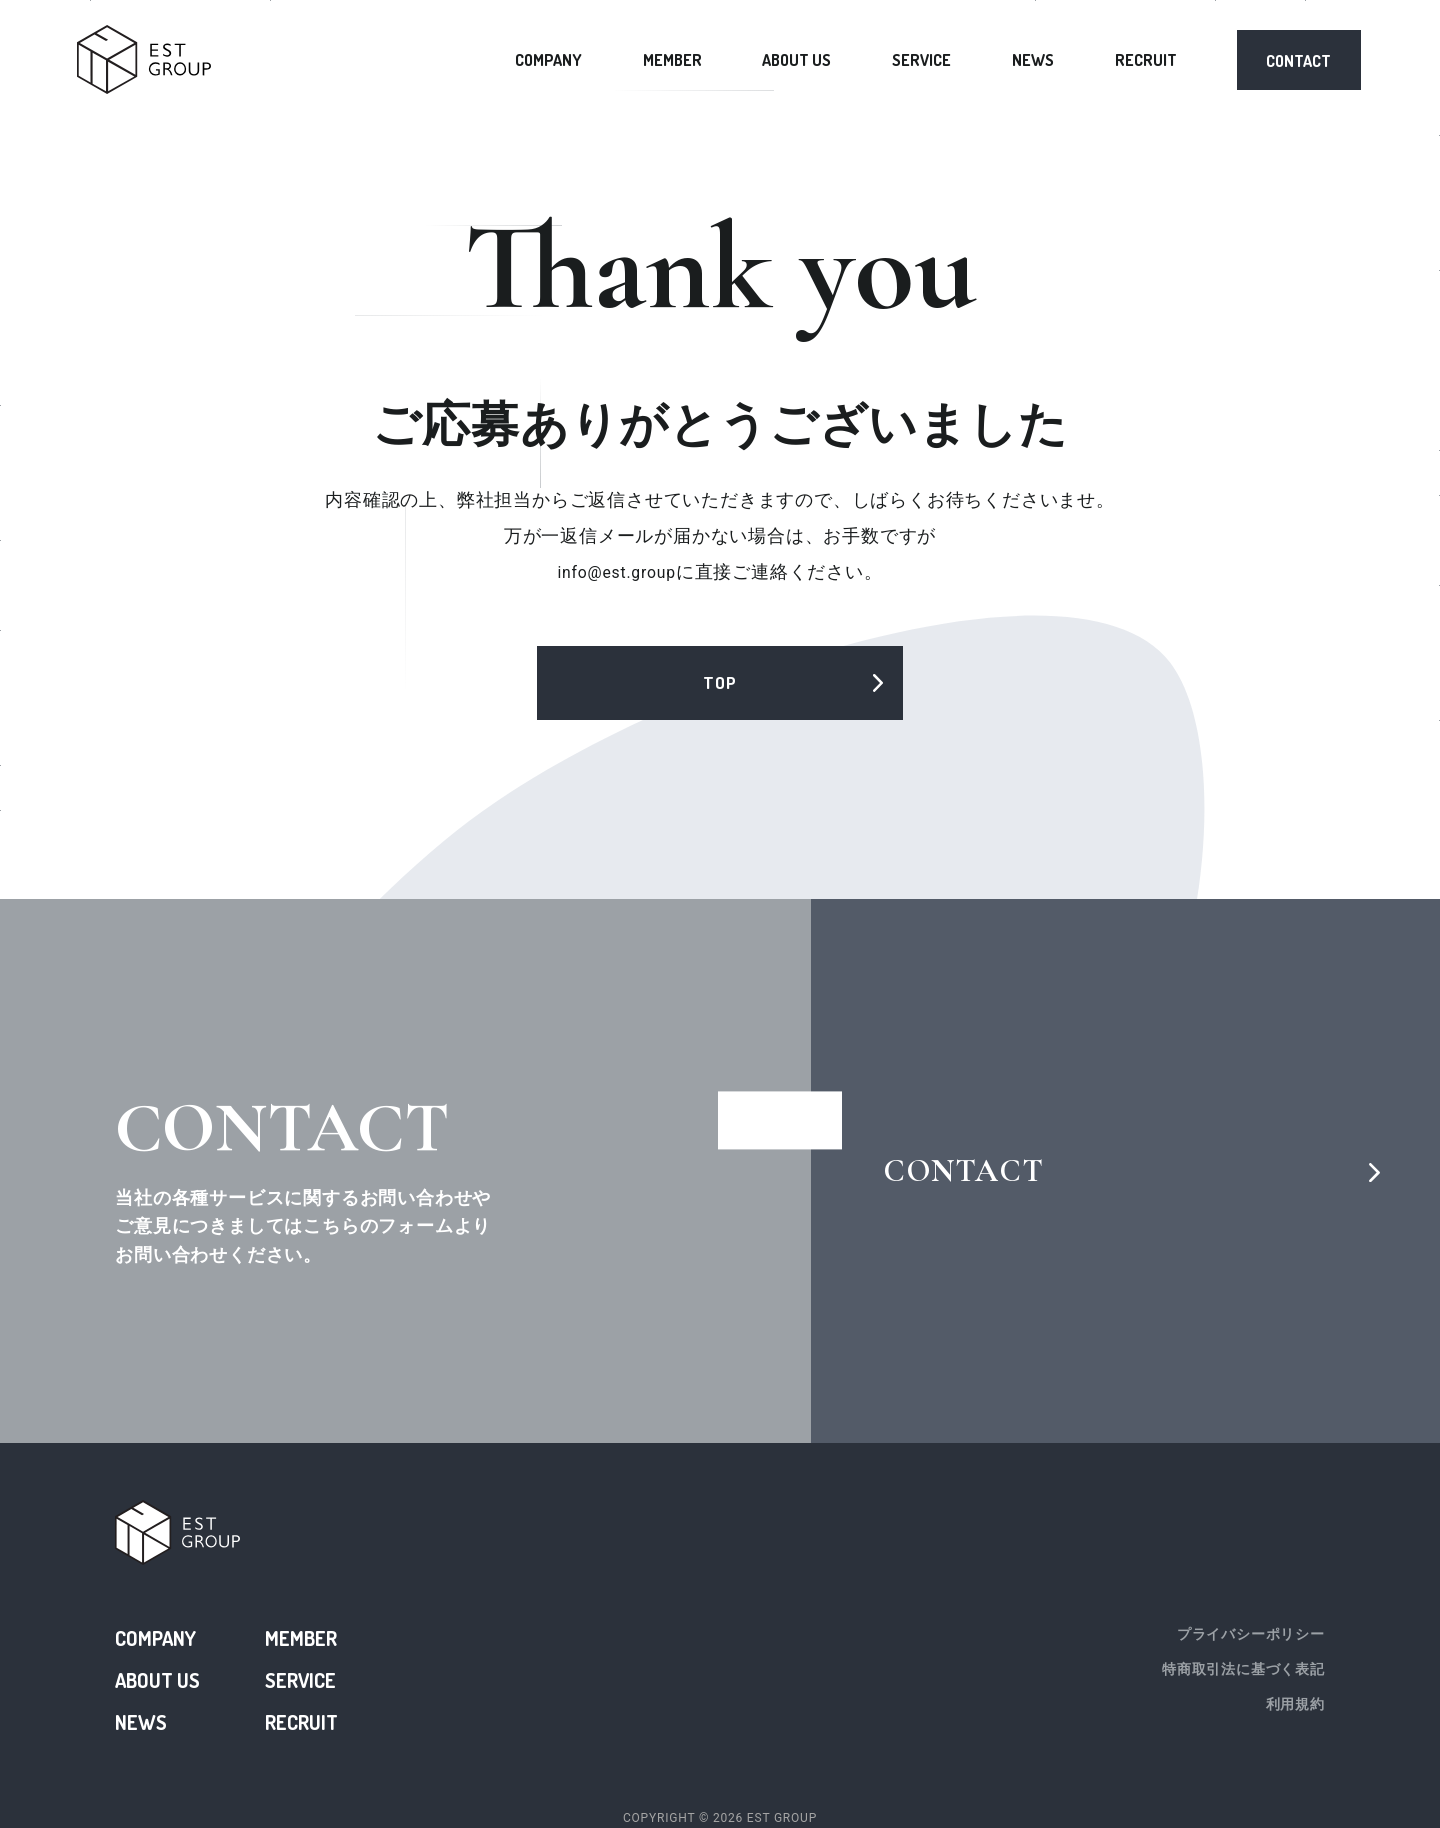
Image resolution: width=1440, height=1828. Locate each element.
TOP (720, 685)
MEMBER (672, 60)
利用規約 (1295, 1696)
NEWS (1033, 60)
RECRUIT (1146, 60)
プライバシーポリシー (1251, 1640)
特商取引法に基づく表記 (1243, 1668)
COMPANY (548, 60)
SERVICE (921, 60)
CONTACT (1298, 61)
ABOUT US (796, 60)
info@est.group (617, 573)
